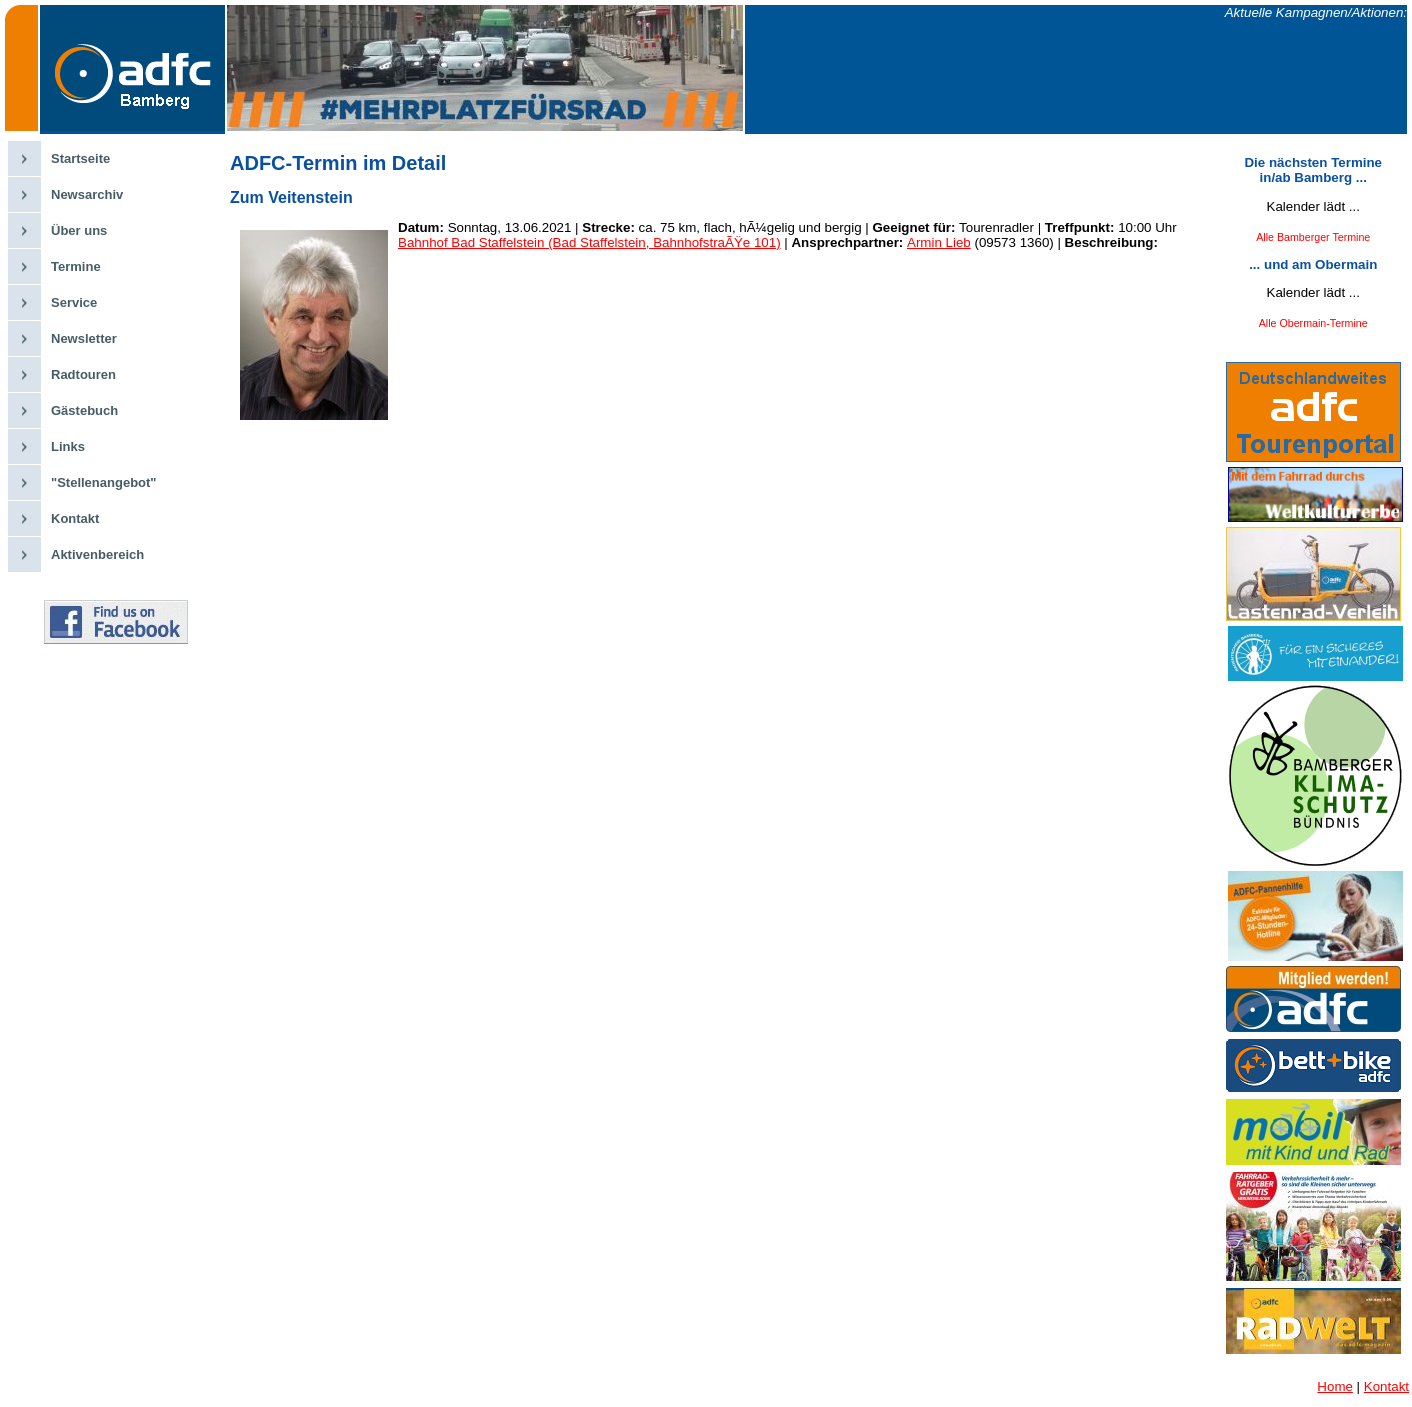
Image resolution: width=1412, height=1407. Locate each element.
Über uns (79, 230)
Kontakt (75, 518)
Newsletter (84, 338)
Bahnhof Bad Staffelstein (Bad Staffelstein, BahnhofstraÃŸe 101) (589, 242)
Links (68, 446)
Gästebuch (84, 410)
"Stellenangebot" (104, 482)
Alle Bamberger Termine (1313, 237)
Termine (76, 266)
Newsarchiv (87, 194)
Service (74, 302)
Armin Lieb (939, 242)
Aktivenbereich (97, 554)
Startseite (80, 158)
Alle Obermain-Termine (1313, 323)
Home (1335, 1386)
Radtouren (83, 374)
